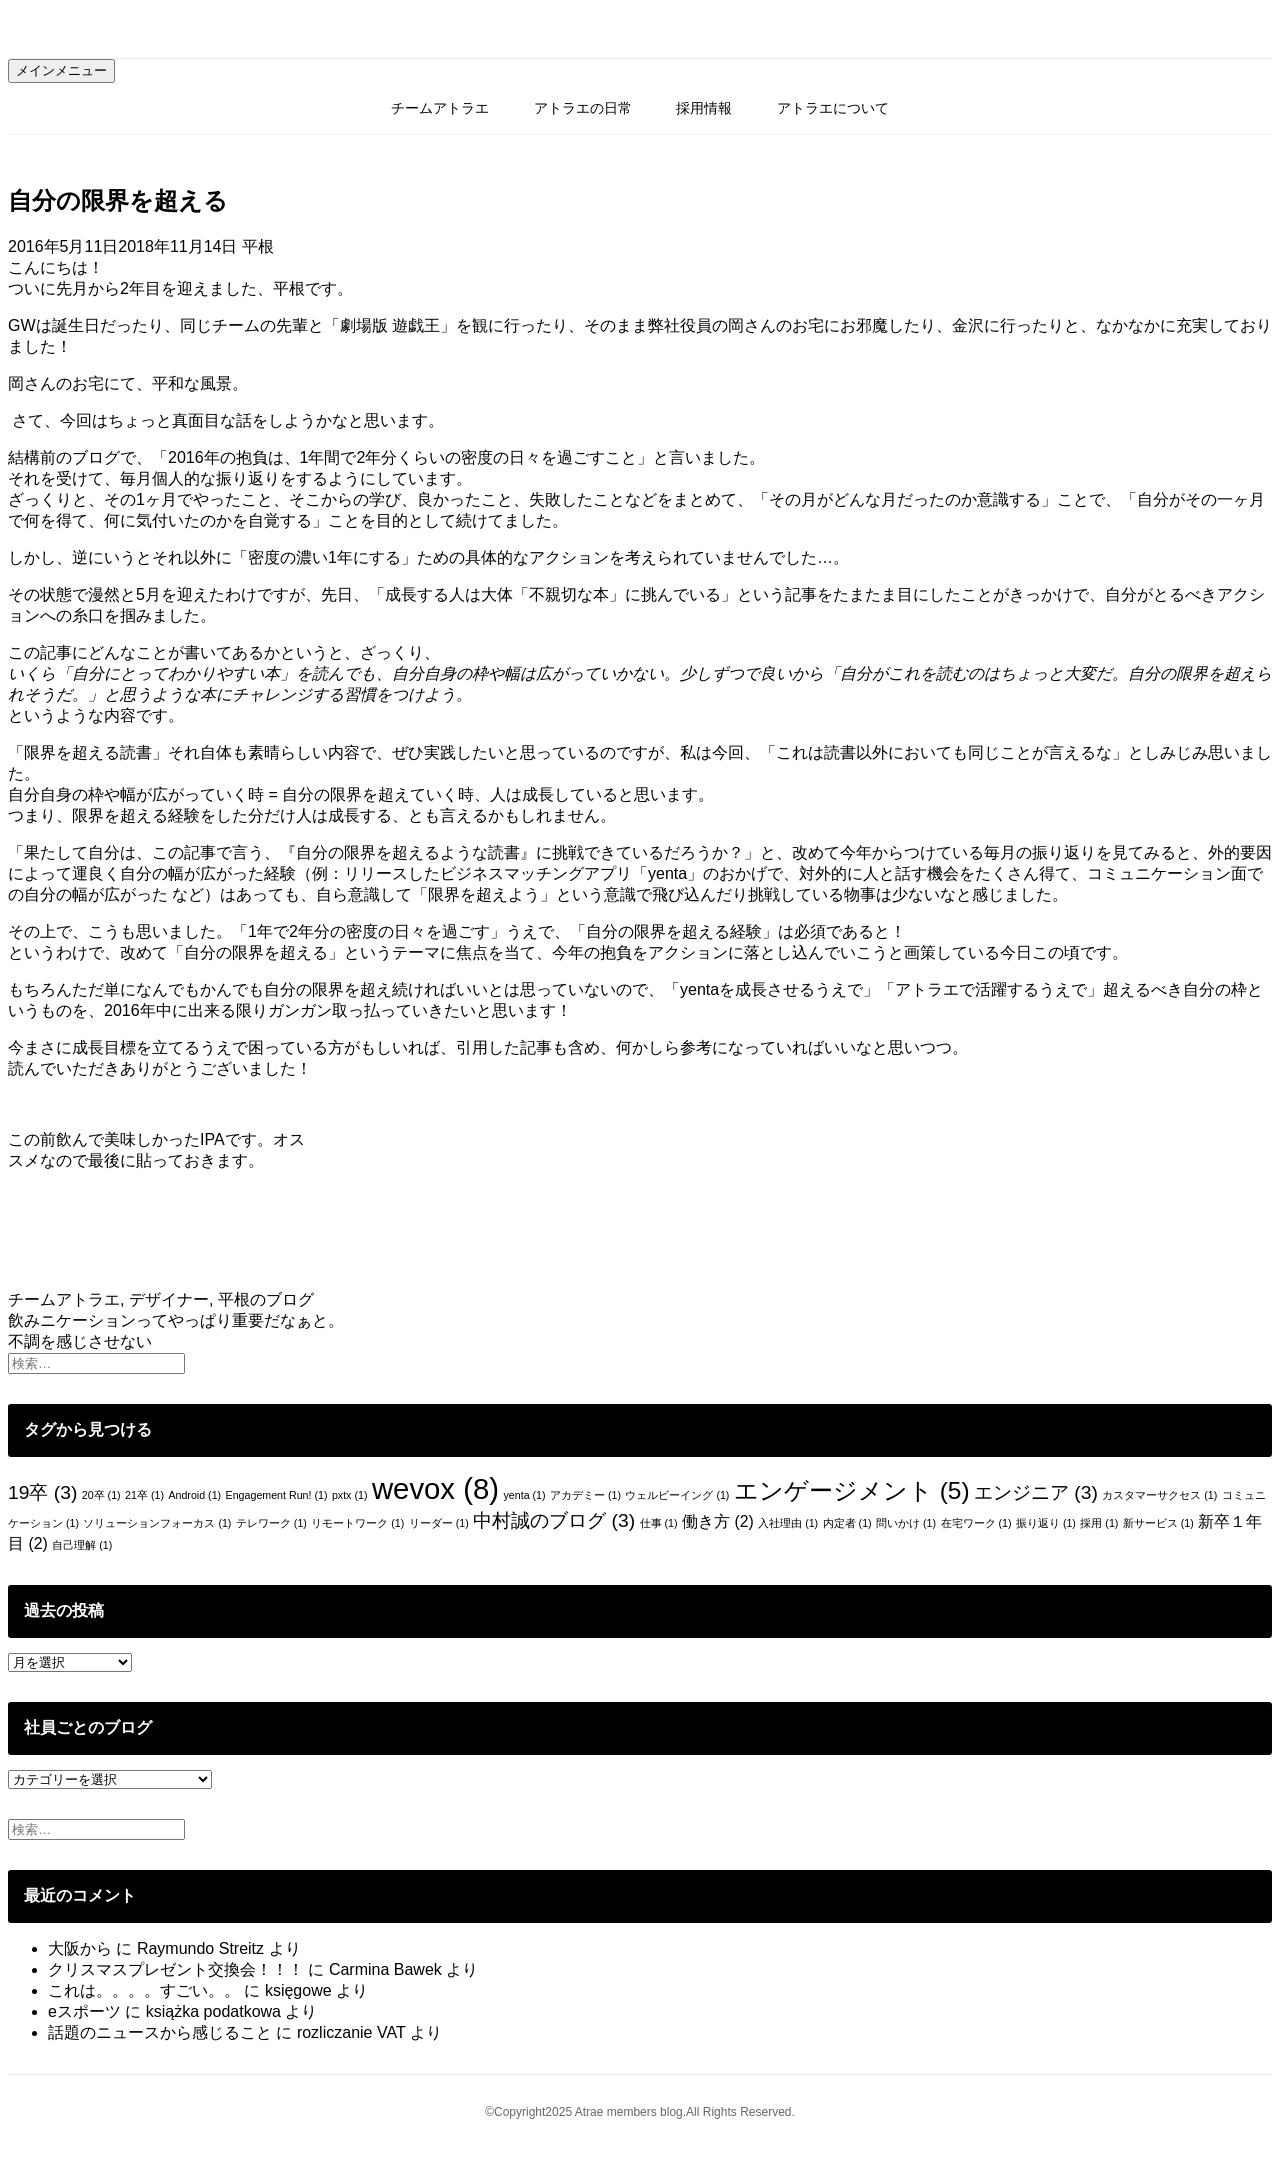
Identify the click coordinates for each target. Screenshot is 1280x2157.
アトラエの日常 (583, 108)
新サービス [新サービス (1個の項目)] (1158, 1523)
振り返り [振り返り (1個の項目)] (1046, 1523)
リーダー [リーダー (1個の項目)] (439, 1523)
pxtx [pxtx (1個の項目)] (350, 1495)
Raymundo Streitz (200, 1948)
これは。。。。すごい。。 (144, 1990)
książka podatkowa (213, 2011)
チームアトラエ (440, 108)
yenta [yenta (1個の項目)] (524, 1495)
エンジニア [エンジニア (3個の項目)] (1036, 1492)
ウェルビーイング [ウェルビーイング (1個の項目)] (677, 1495)
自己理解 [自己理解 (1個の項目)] (82, 1545)
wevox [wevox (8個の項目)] (435, 1488)
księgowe (298, 1990)
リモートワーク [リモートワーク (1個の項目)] (357, 1523)
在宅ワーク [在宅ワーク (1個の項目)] (976, 1523)
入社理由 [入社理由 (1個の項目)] (788, 1523)
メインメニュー (61, 70)
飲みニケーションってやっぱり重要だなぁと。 (176, 1320)
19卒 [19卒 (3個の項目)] (42, 1492)
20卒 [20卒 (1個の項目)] (101, 1495)
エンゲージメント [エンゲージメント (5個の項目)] (852, 1490)
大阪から (80, 1948)
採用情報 (704, 108)
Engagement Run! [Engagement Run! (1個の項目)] (277, 1495)
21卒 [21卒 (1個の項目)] (144, 1495)
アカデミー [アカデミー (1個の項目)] (585, 1495)
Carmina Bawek (385, 1969)
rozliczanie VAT (351, 2032)
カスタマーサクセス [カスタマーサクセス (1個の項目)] (1159, 1495)
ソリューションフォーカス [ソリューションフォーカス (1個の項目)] (157, 1523)
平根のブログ (266, 1299)
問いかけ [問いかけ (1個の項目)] (906, 1523)
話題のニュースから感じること (160, 2032)
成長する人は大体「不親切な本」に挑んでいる (553, 594)
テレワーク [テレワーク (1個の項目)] (271, 1523)
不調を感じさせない (80, 1341)
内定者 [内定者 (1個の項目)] (847, 1523)
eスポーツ (84, 2011)
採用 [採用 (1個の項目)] (1099, 1523)
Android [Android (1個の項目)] (194, 1495)
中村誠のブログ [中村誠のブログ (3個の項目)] (554, 1520)
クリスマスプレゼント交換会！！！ (176, 1969)
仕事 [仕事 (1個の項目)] (659, 1523)
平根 (258, 246)
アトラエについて (833, 108)
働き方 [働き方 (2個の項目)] (718, 1521)
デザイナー (169, 1299)
